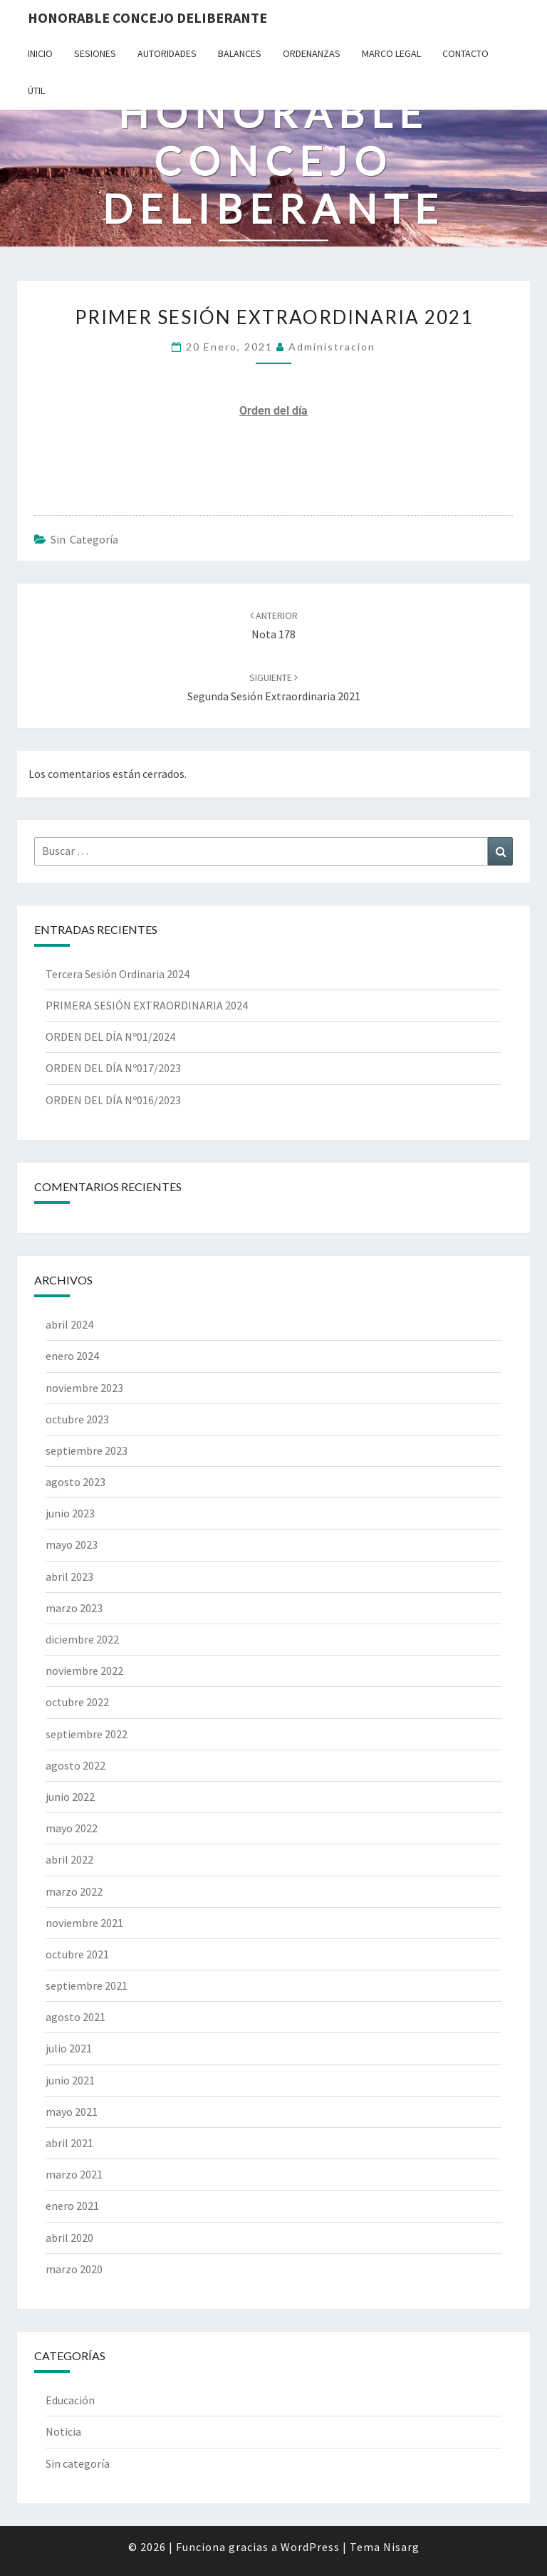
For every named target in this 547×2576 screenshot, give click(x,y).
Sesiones (95, 53)
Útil (36, 90)
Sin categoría (84, 539)
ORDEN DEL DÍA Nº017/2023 (113, 1068)
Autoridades (167, 53)
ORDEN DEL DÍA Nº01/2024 (110, 1036)
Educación (70, 2400)
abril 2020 (69, 2237)
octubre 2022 (77, 1702)
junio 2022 (70, 1797)
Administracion (331, 347)
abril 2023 (69, 1576)
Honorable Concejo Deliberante (147, 17)
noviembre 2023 (84, 1388)
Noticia (63, 2431)
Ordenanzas (311, 53)
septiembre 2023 (86, 1450)
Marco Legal (391, 53)
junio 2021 (70, 2080)
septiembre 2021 (86, 1985)
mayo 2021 (72, 2111)
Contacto (465, 53)
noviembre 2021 (84, 1923)
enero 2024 (72, 1356)
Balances (239, 53)
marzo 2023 (74, 1608)
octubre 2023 (77, 1419)
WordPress (310, 2547)
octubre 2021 (77, 1954)
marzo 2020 (74, 2269)
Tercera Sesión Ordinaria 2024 (117, 974)
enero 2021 (72, 2205)
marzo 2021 (74, 2174)
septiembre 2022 (86, 1734)
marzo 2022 (74, 1891)
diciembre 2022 (82, 1639)
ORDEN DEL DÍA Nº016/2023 (113, 1100)
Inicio (40, 53)
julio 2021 (69, 2048)
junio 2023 (70, 1513)
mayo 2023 (72, 1544)
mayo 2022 (72, 1828)
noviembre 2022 (84, 1670)
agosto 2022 (75, 1765)
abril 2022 (69, 1859)
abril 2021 (69, 2143)
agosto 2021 (75, 2017)
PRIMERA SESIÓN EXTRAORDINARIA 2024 (147, 1005)
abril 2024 (69, 1324)
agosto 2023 (75, 1482)
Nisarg (401, 2547)
